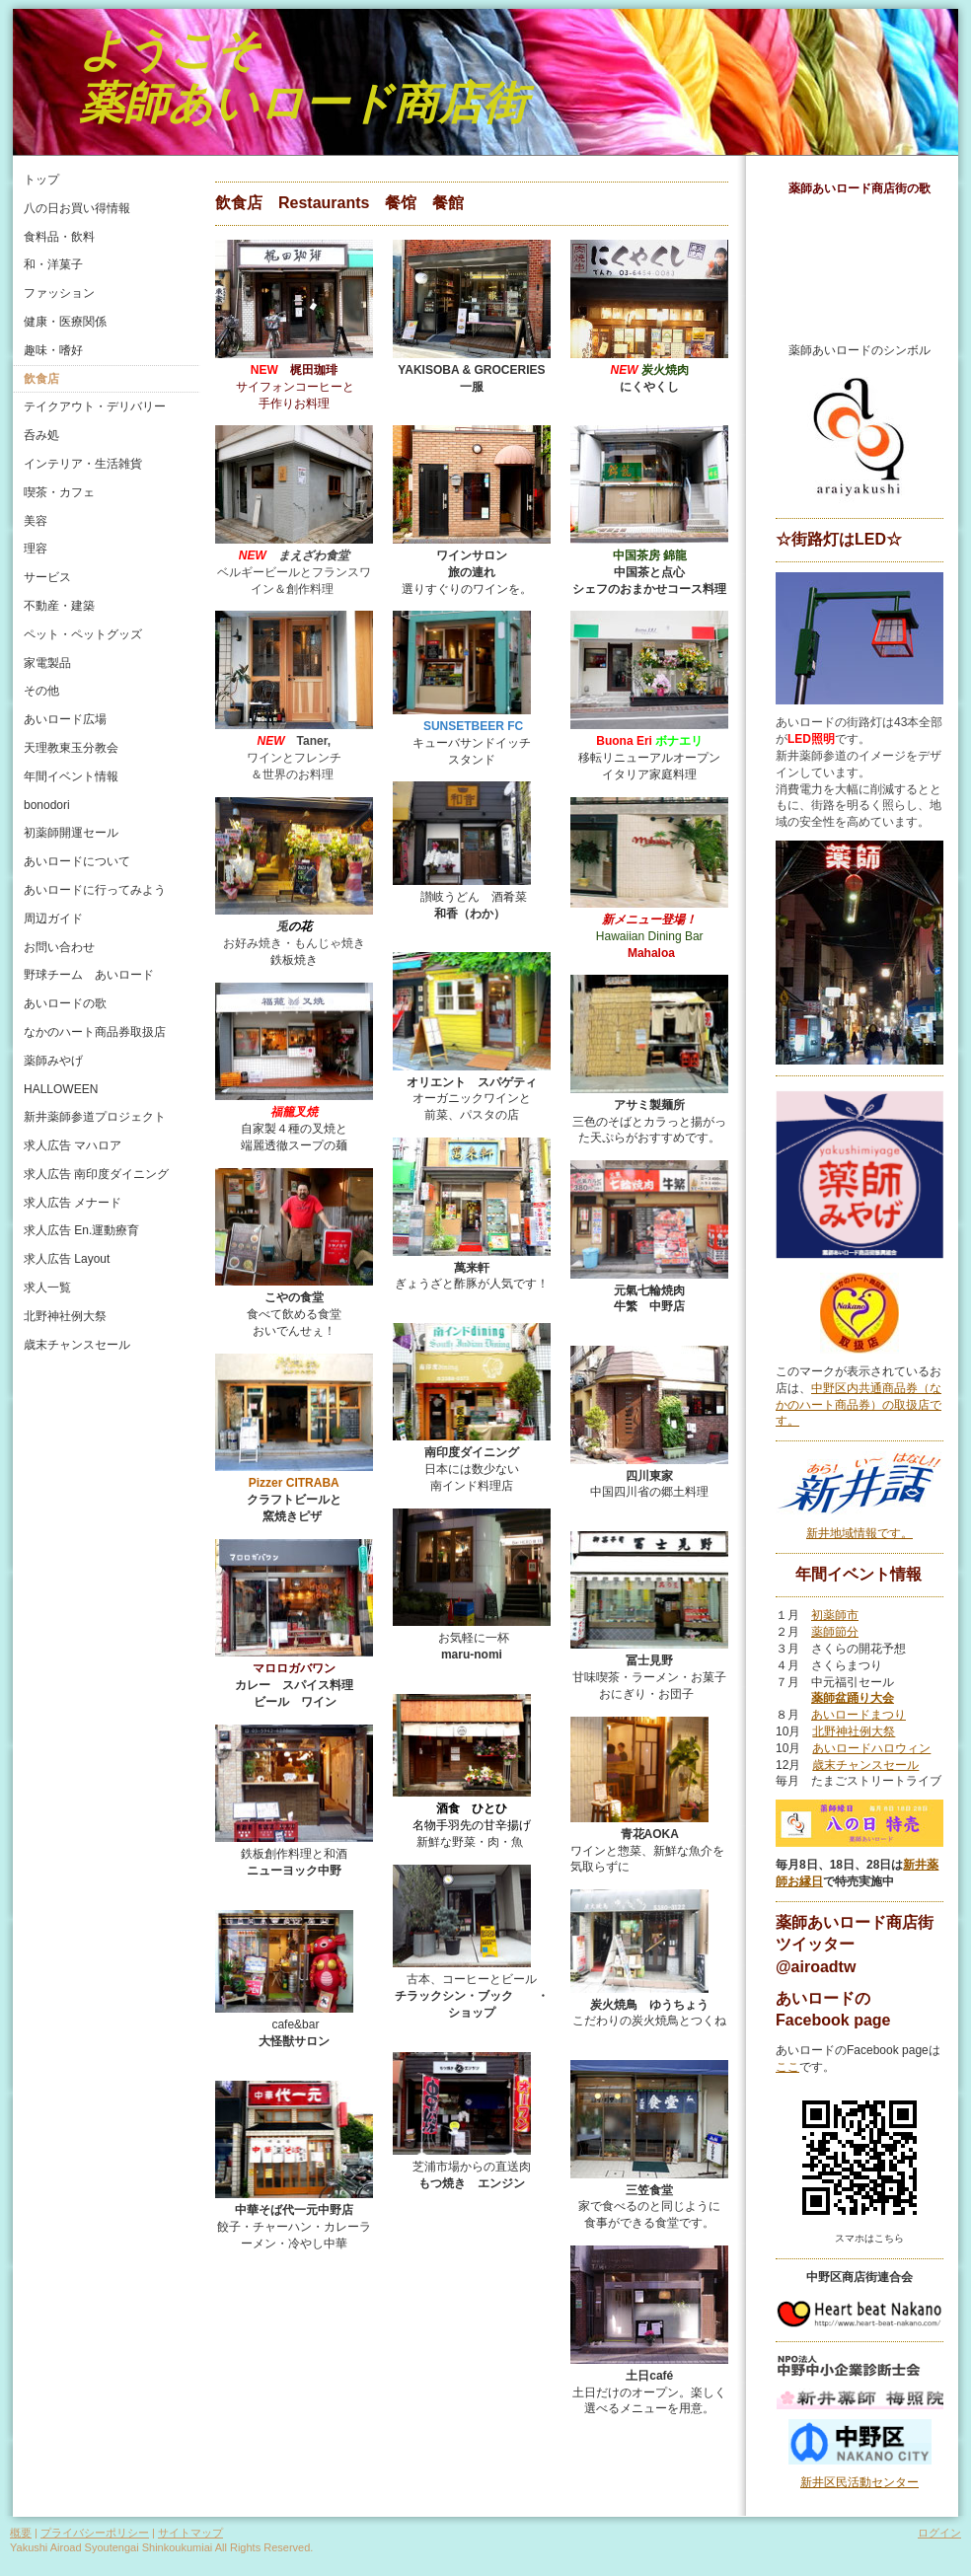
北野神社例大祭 (853, 1731)
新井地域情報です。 (859, 1533)
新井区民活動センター (859, 2482)
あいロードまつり (858, 1715)
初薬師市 (835, 1615)
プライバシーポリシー (94, 2533)
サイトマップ (190, 2533)
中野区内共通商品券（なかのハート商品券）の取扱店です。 (858, 1405)
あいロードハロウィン (871, 1748)
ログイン (939, 2533)
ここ (787, 2067)
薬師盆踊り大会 (852, 1698)
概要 (21, 2533)
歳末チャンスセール (865, 1765)
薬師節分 (835, 1632)
